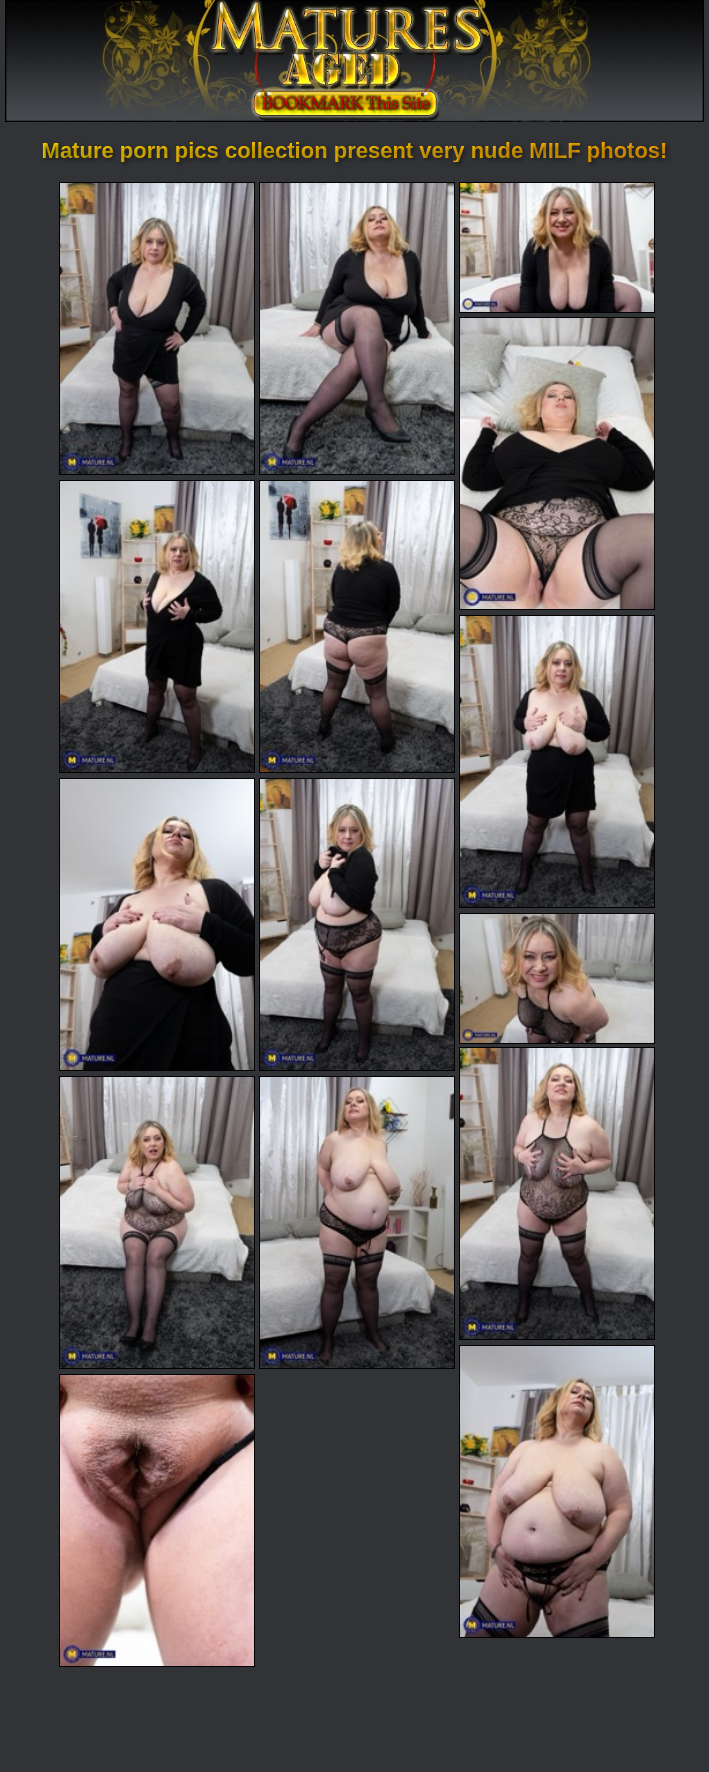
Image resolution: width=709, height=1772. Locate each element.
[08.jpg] (157, 924)
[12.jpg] (157, 1222)
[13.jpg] (357, 1222)
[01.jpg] (157, 328)
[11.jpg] (557, 1193)
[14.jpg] (557, 1491)
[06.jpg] (357, 626)
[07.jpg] (557, 761)
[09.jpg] (357, 924)
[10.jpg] (557, 978)
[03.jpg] (557, 247)
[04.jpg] (557, 463)
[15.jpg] (157, 1520)
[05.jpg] (157, 626)
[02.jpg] (357, 328)
